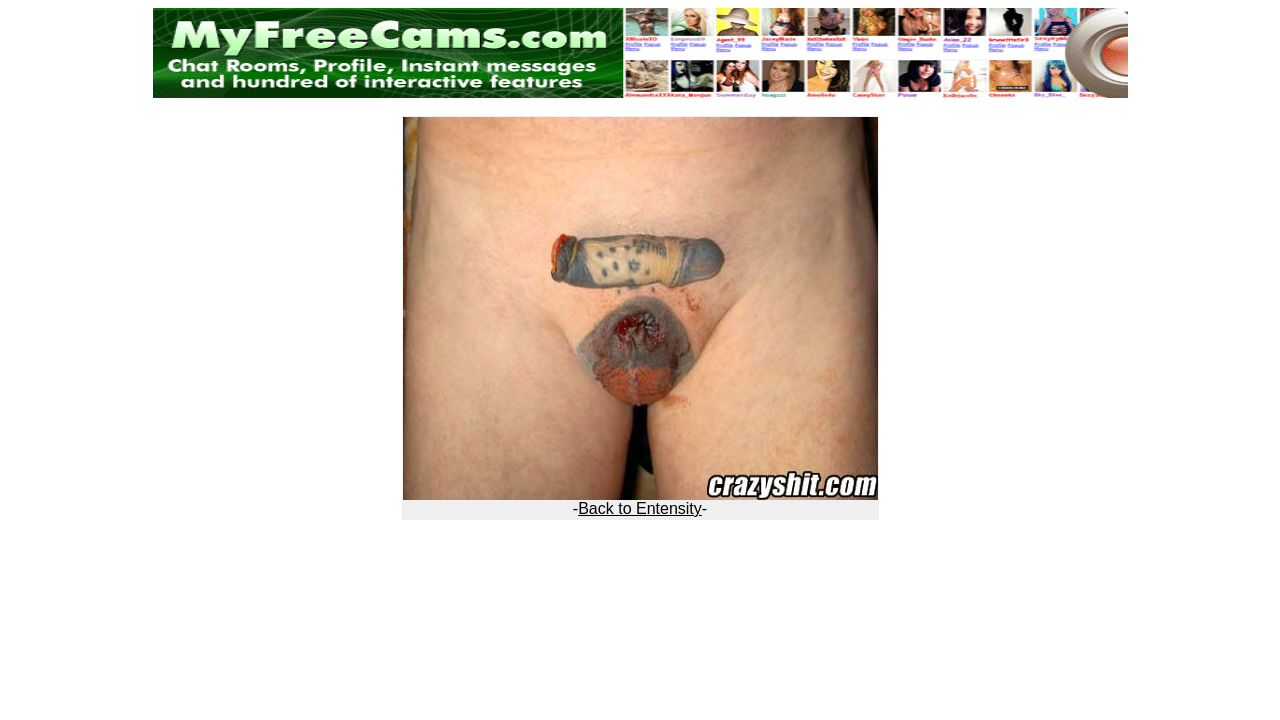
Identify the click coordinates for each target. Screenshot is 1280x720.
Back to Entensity (640, 508)
